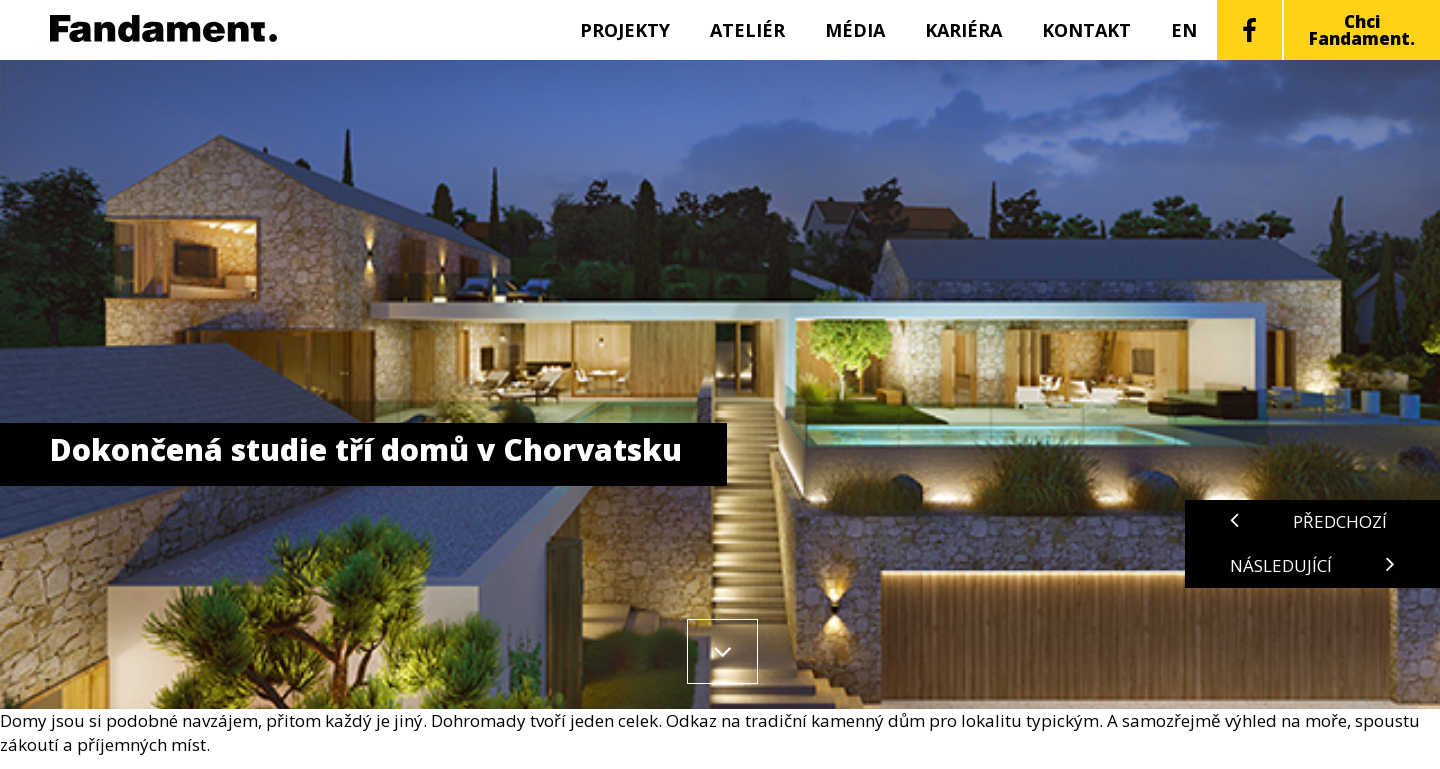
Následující (1312, 565)
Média (855, 30)
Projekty (625, 30)
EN (1184, 30)
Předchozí (1308, 521)
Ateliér (747, 30)
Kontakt (1086, 30)
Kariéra (963, 30)
